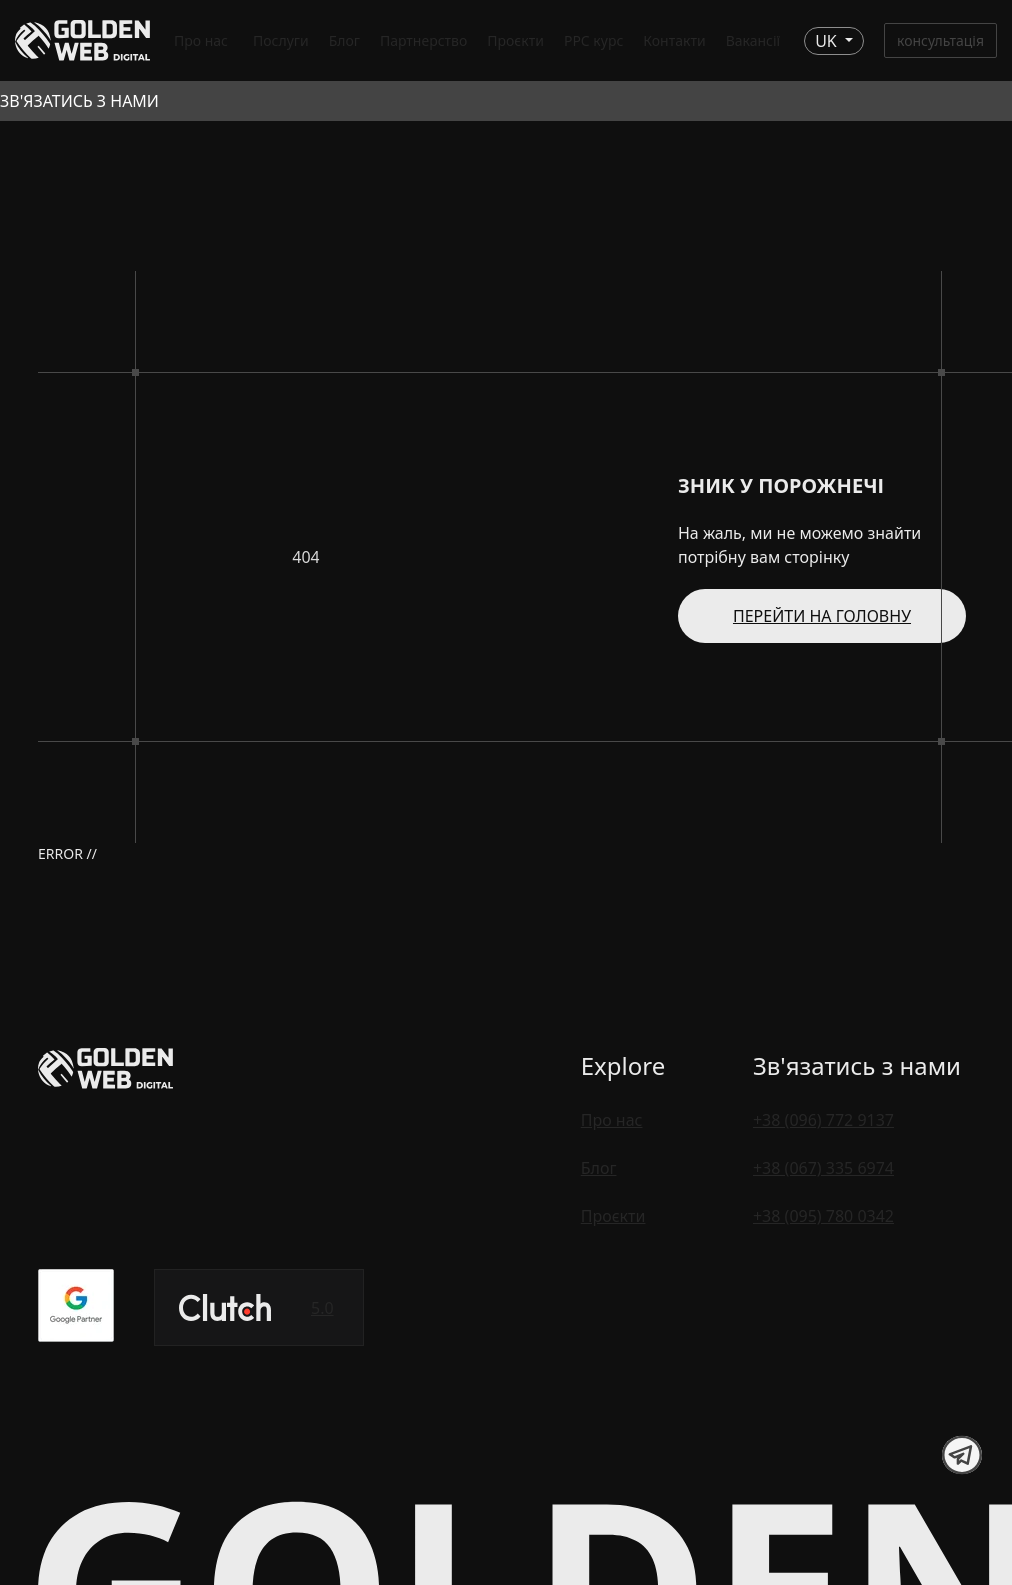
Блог (344, 40)
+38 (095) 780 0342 (823, 1216)
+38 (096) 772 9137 (823, 1120)
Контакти (674, 40)
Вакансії (753, 40)
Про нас (201, 40)
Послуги (281, 40)
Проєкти (515, 40)
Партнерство (423, 40)
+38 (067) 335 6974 (823, 1168)
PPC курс (593, 40)
